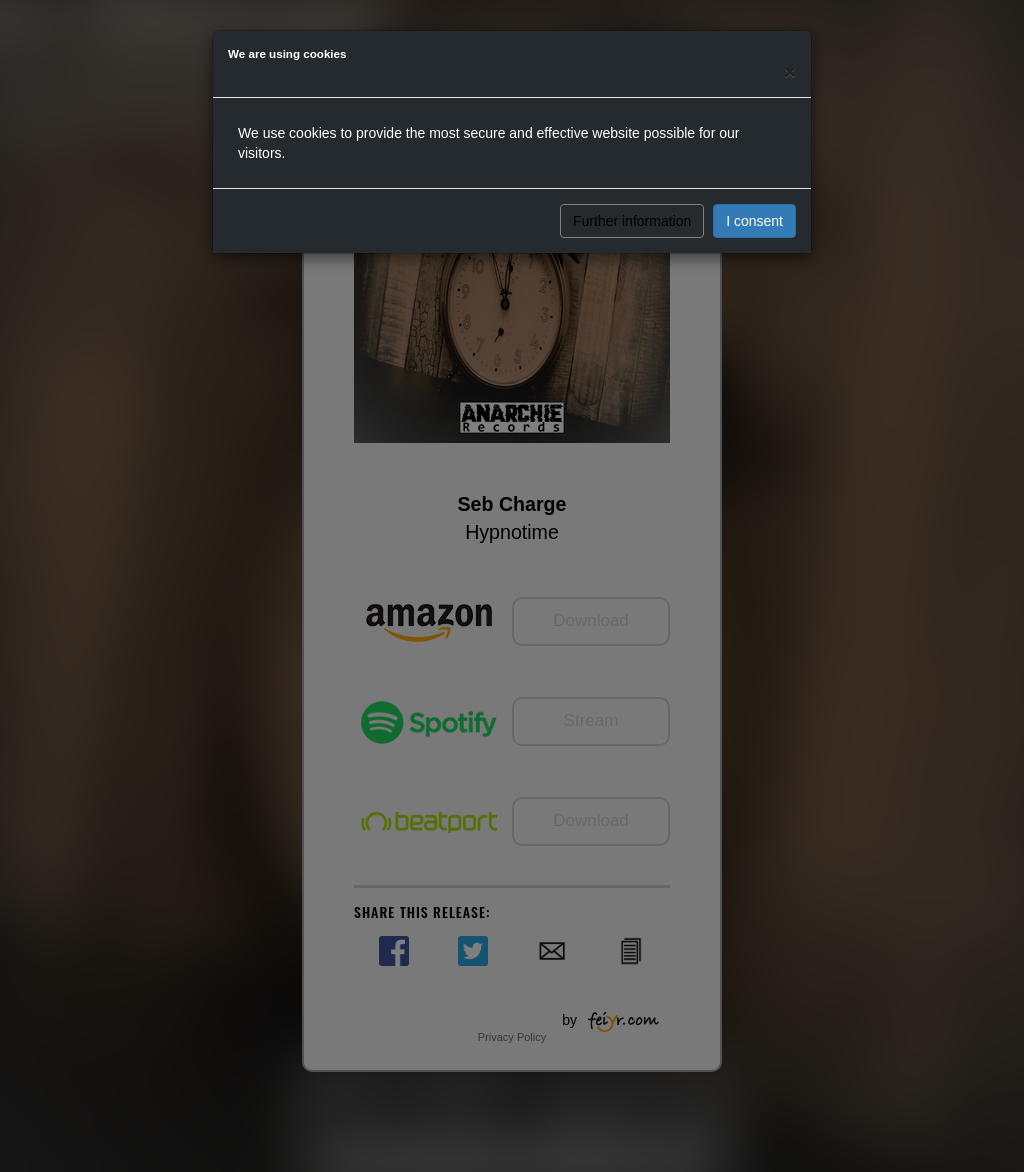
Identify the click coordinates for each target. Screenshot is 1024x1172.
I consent (754, 221)
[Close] (790, 71)
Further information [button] (632, 221)
